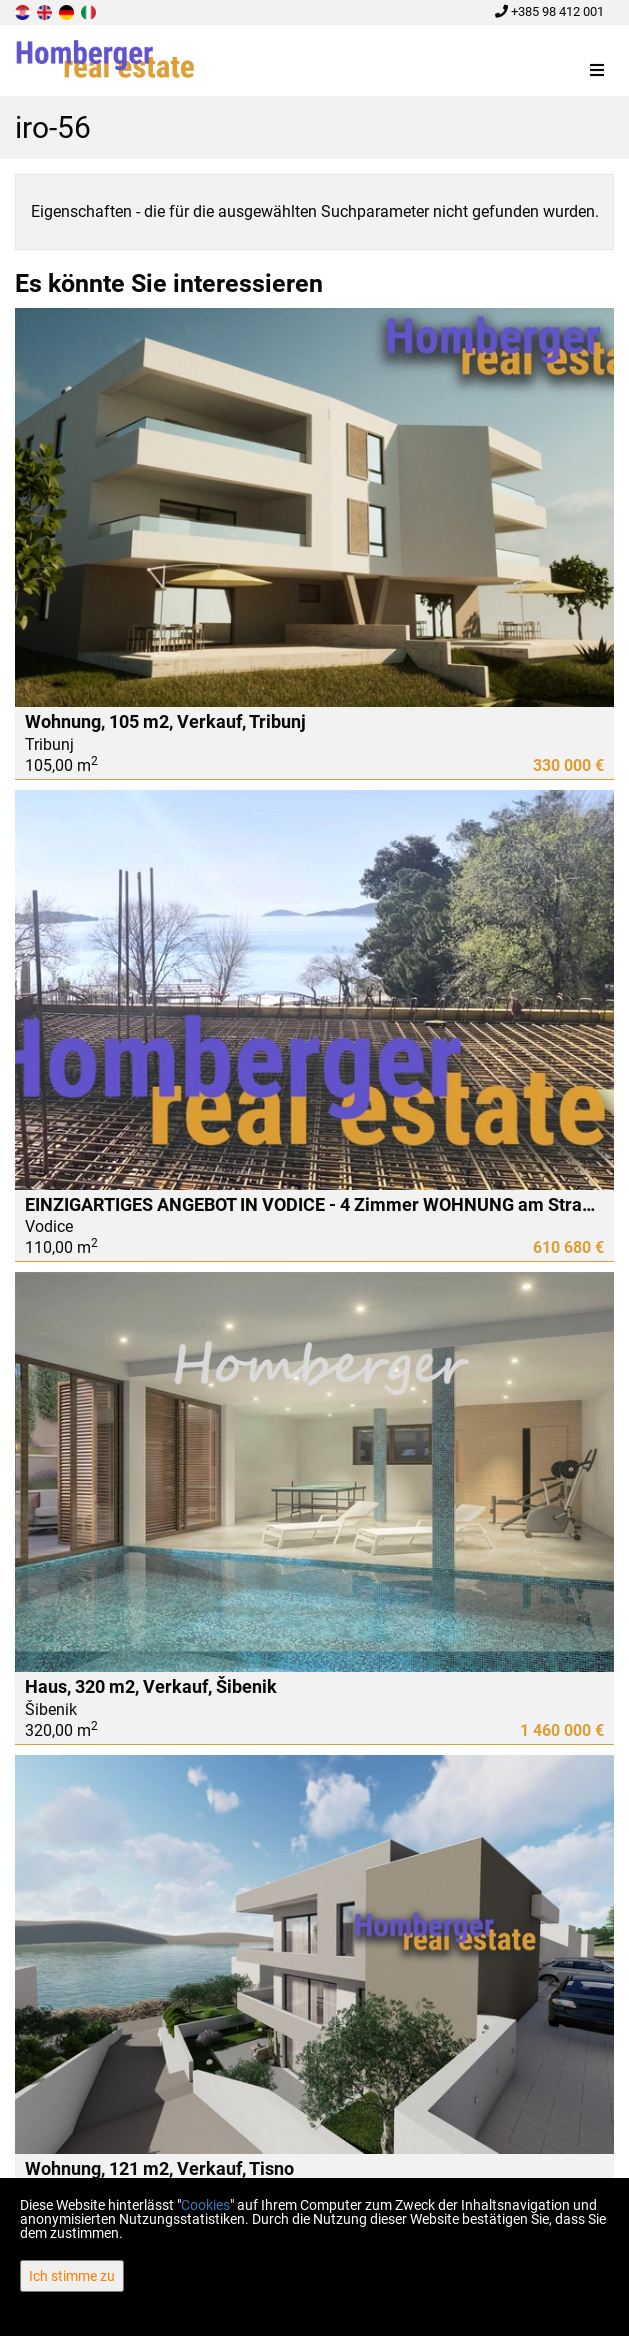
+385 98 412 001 (549, 11)
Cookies (205, 2205)
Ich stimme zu (72, 2276)
